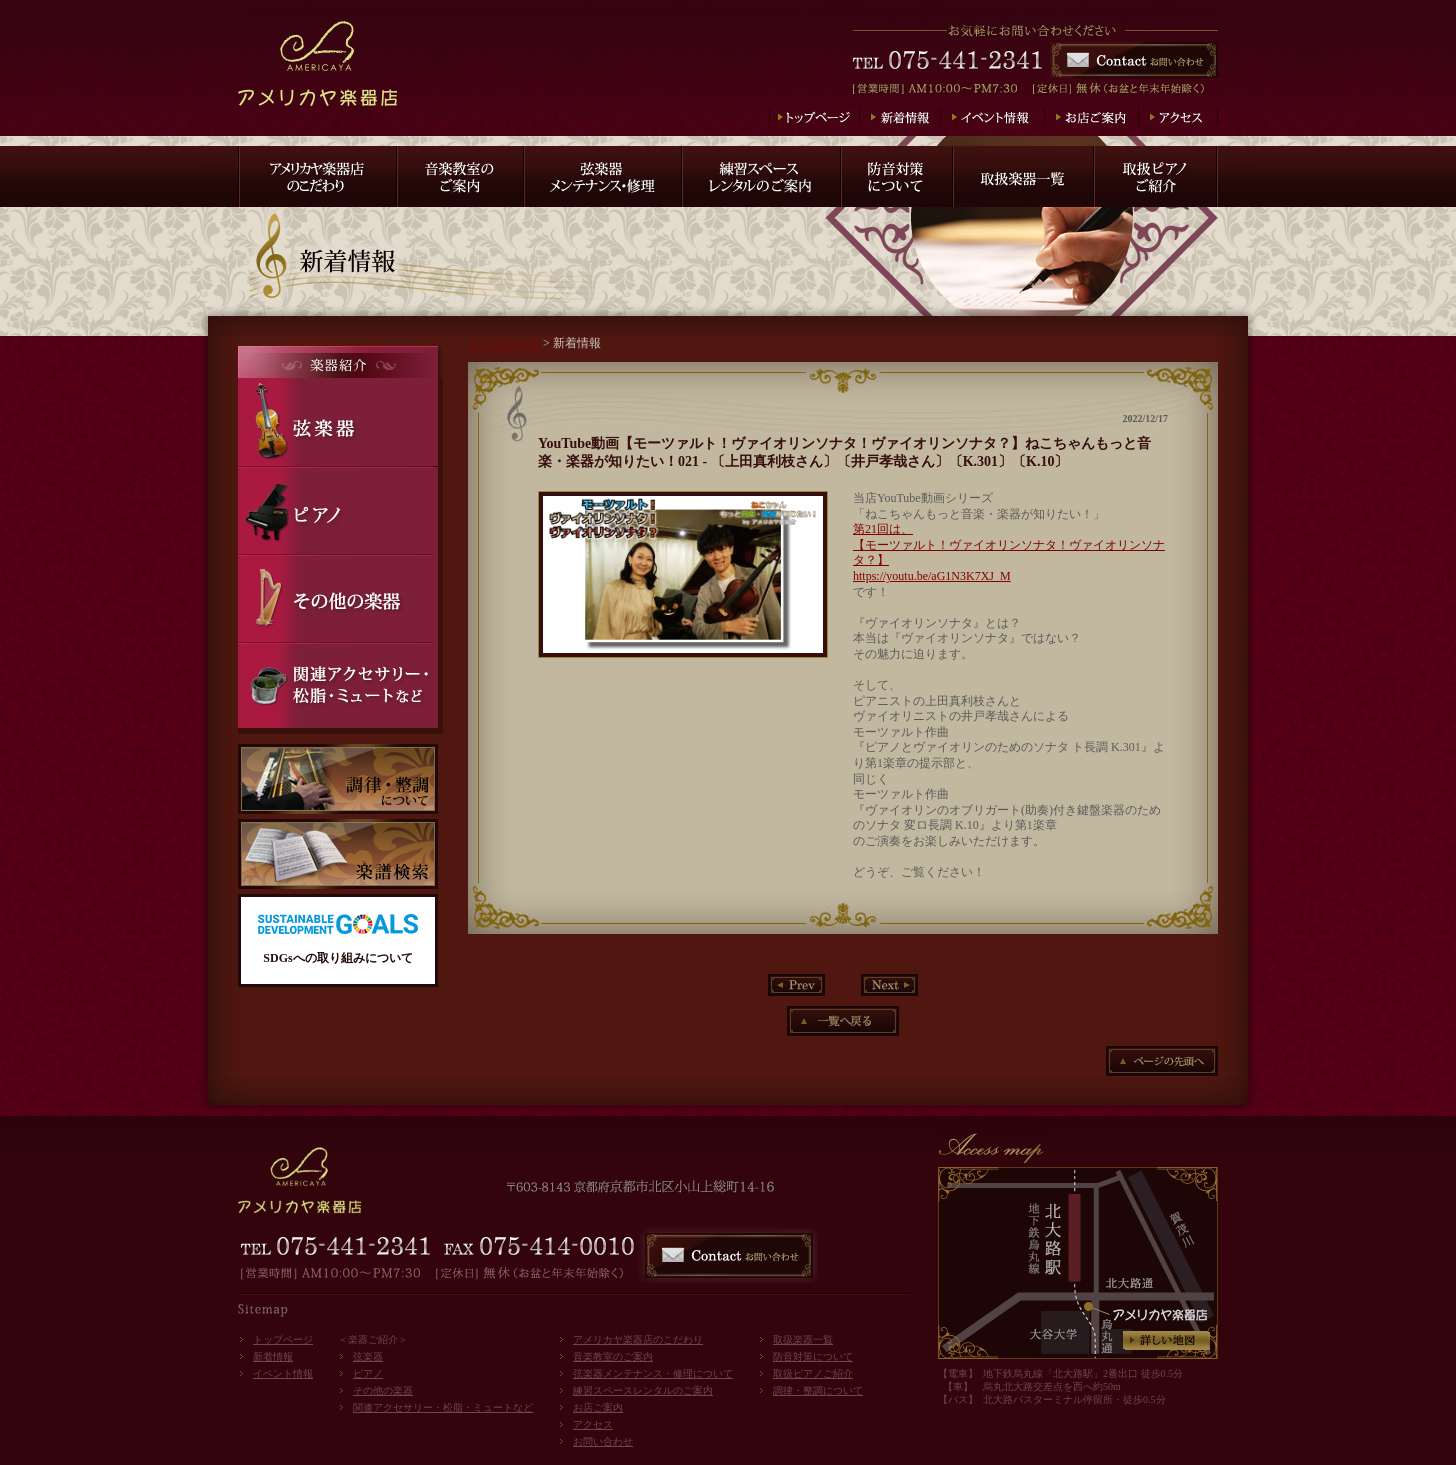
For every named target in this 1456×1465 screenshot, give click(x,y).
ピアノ (368, 1373)
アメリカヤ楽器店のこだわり (638, 1339)
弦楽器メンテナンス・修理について (653, 1373)
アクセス (593, 1424)
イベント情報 (283, 1373)
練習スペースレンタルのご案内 (643, 1390)
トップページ (504, 343)
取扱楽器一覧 (803, 1339)
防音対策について (813, 1356)
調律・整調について (818, 1390)
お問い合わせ (603, 1441)
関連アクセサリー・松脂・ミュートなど (443, 1407)
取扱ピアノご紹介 (813, 1373)
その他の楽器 (383, 1390)
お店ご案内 (598, 1407)
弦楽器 (368, 1356)
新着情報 (273, 1356)
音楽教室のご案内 (613, 1356)
